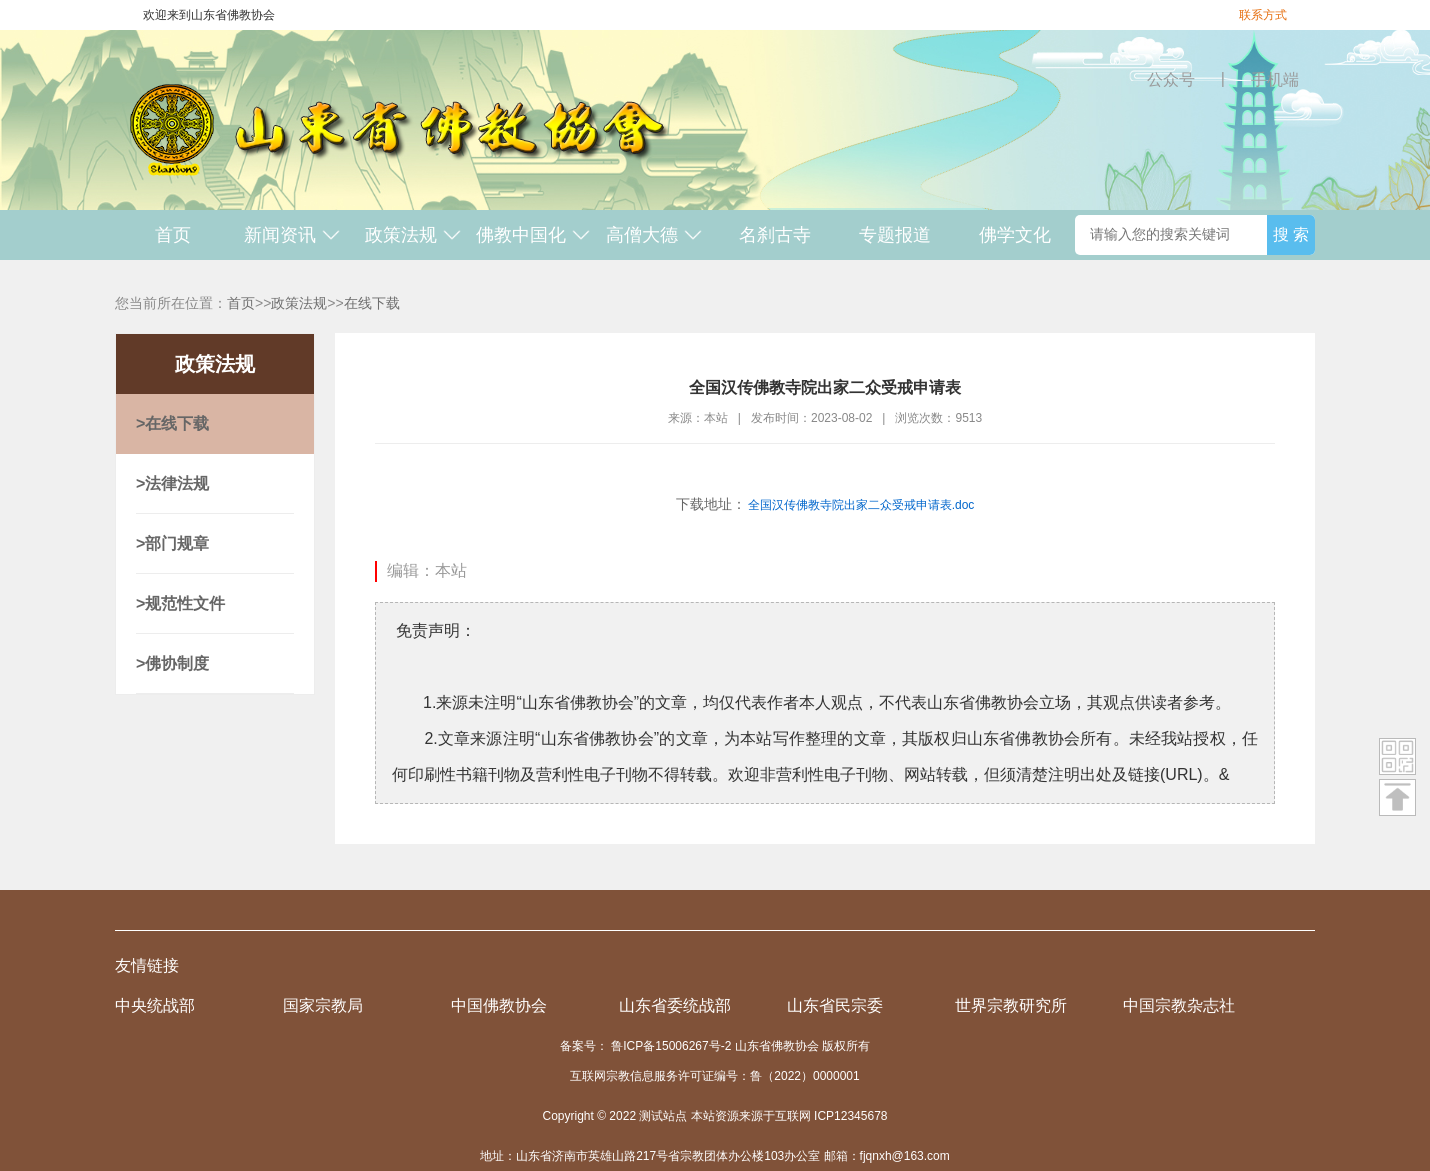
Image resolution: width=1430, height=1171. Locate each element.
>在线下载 (172, 423)
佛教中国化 (533, 235)
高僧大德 (654, 235)
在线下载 (372, 303)
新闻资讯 (292, 235)
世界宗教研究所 (1011, 1005)
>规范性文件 (180, 603)
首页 (173, 235)
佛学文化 (1015, 235)
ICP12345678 (850, 1116)
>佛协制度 (172, 663)
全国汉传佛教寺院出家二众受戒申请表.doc (861, 505)
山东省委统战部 (675, 1005)
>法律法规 (172, 483)
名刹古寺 (775, 235)
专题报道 (895, 235)
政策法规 (413, 235)
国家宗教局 (323, 1005)
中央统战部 (155, 1005)
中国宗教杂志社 (1179, 1005)
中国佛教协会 (499, 1005)
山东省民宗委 (835, 1005)
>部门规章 (172, 543)
